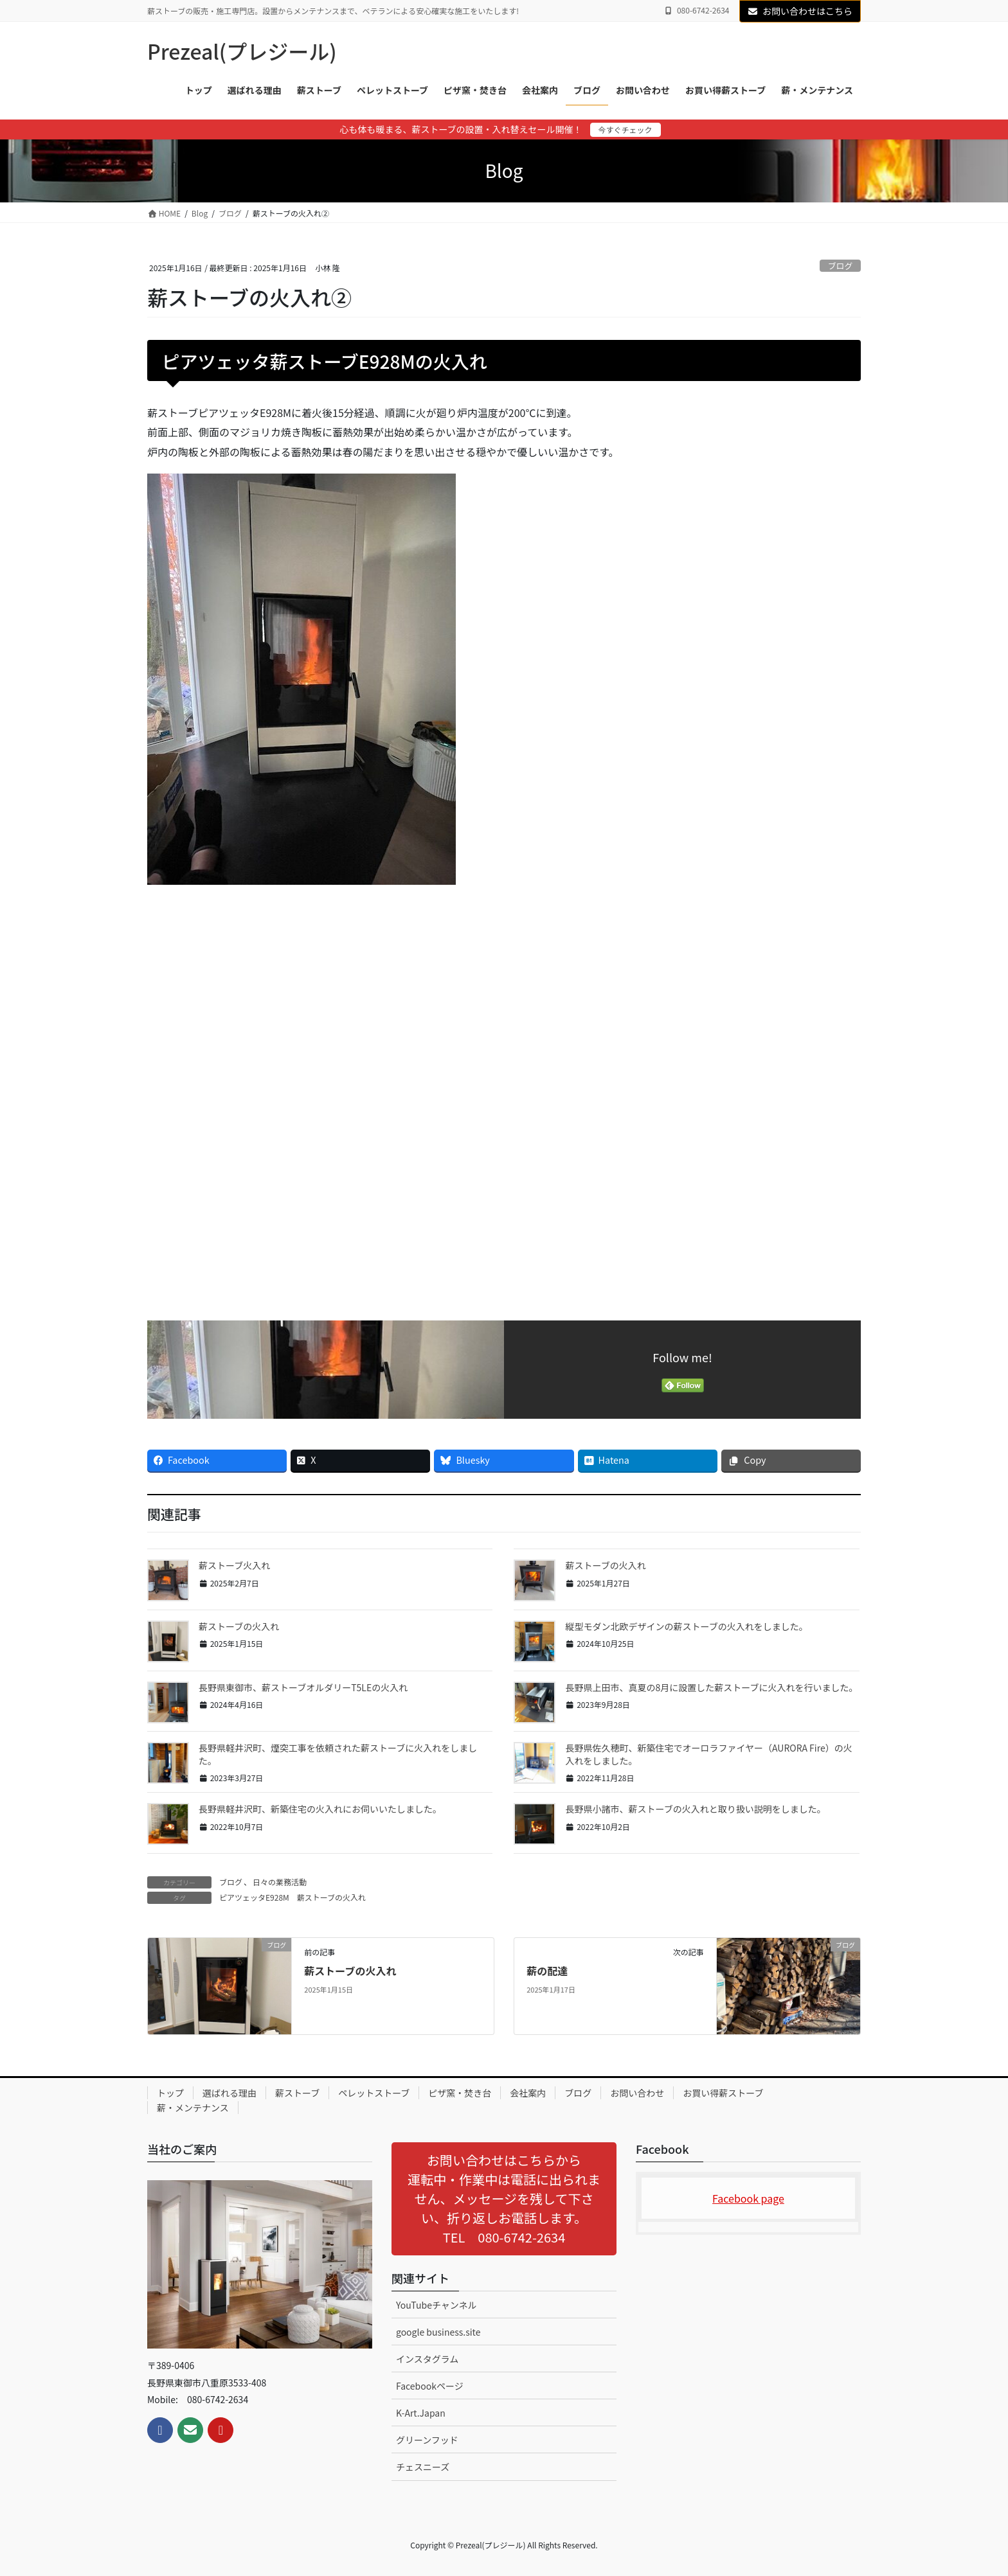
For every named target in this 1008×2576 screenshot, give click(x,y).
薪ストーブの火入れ (605, 1565)
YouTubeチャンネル (436, 2304)
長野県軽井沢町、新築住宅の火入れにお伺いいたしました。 (320, 1808)
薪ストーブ (297, 2092)
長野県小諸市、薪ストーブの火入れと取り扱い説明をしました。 (695, 1808)
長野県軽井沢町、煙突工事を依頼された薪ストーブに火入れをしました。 (338, 1754)
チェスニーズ (422, 2466)
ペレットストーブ (374, 2092)
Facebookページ (430, 2385)
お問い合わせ (637, 2092)
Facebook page (748, 2198)
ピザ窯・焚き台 (459, 2092)
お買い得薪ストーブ (723, 2092)
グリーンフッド (427, 2439)
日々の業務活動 (280, 1881)
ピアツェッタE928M (254, 1897)
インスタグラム (427, 2358)
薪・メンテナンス (193, 2107)
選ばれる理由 (229, 2092)
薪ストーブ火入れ (234, 1565)
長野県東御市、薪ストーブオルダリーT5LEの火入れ (303, 1687)
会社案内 (528, 2092)
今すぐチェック (625, 129)
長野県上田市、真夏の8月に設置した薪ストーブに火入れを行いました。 (711, 1687)
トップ (170, 2092)
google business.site (438, 2331)
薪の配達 (547, 1970)
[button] (504, 2198)
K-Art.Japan (421, 2412)
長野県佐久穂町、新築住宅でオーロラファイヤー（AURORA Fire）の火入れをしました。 (708, 1754)
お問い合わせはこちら (800, 10)
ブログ (840, 266)
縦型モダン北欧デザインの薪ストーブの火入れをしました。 (686, 1626)
